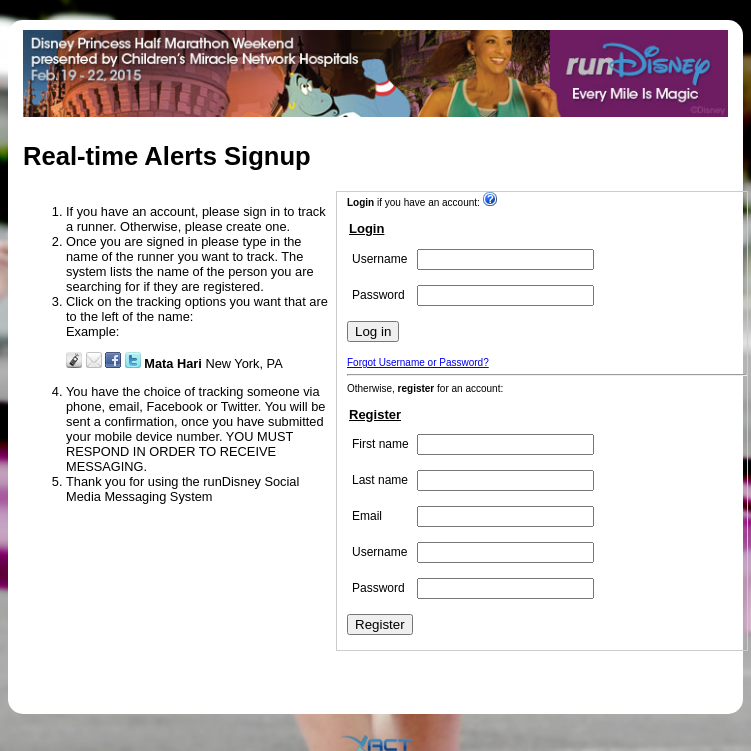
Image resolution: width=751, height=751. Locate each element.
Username (379, 259)
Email (367, 516)
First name (380, 444)
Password (378, 295)
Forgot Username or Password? (418, 362)
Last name (380, 480)
